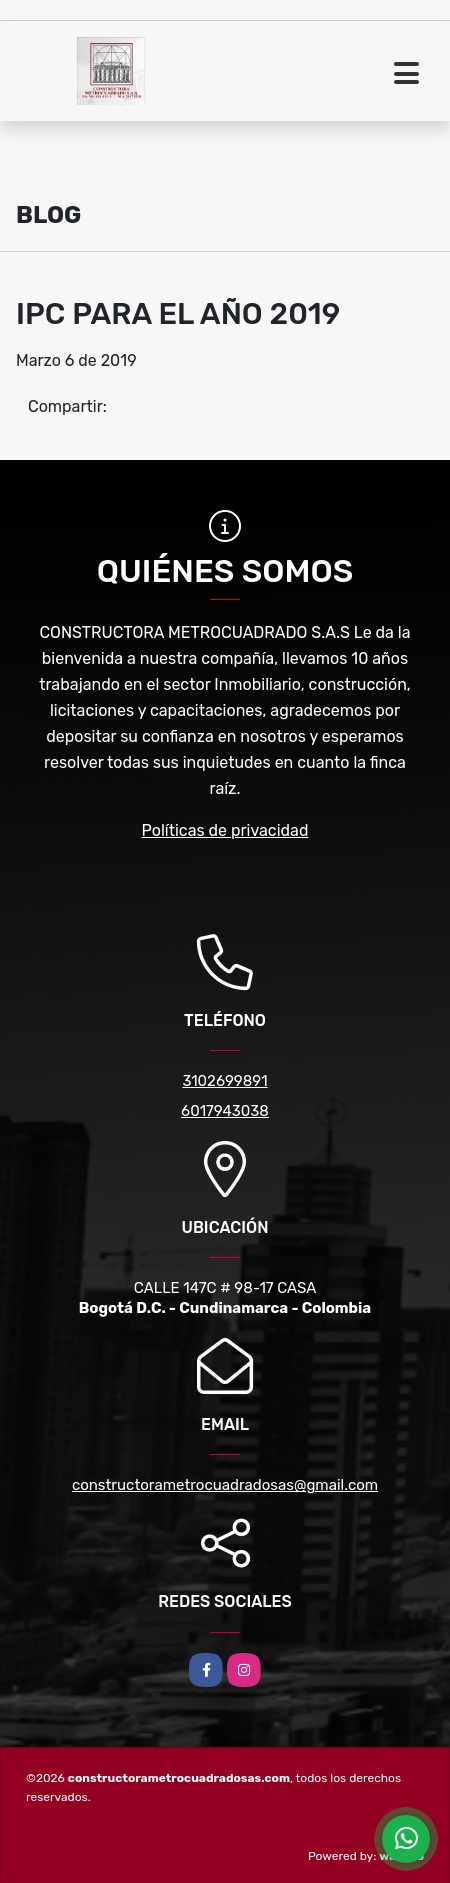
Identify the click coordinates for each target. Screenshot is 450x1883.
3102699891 (224, 1081)
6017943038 (225, 1111)
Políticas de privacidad (225, 830)
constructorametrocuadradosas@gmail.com (225, 1485)
